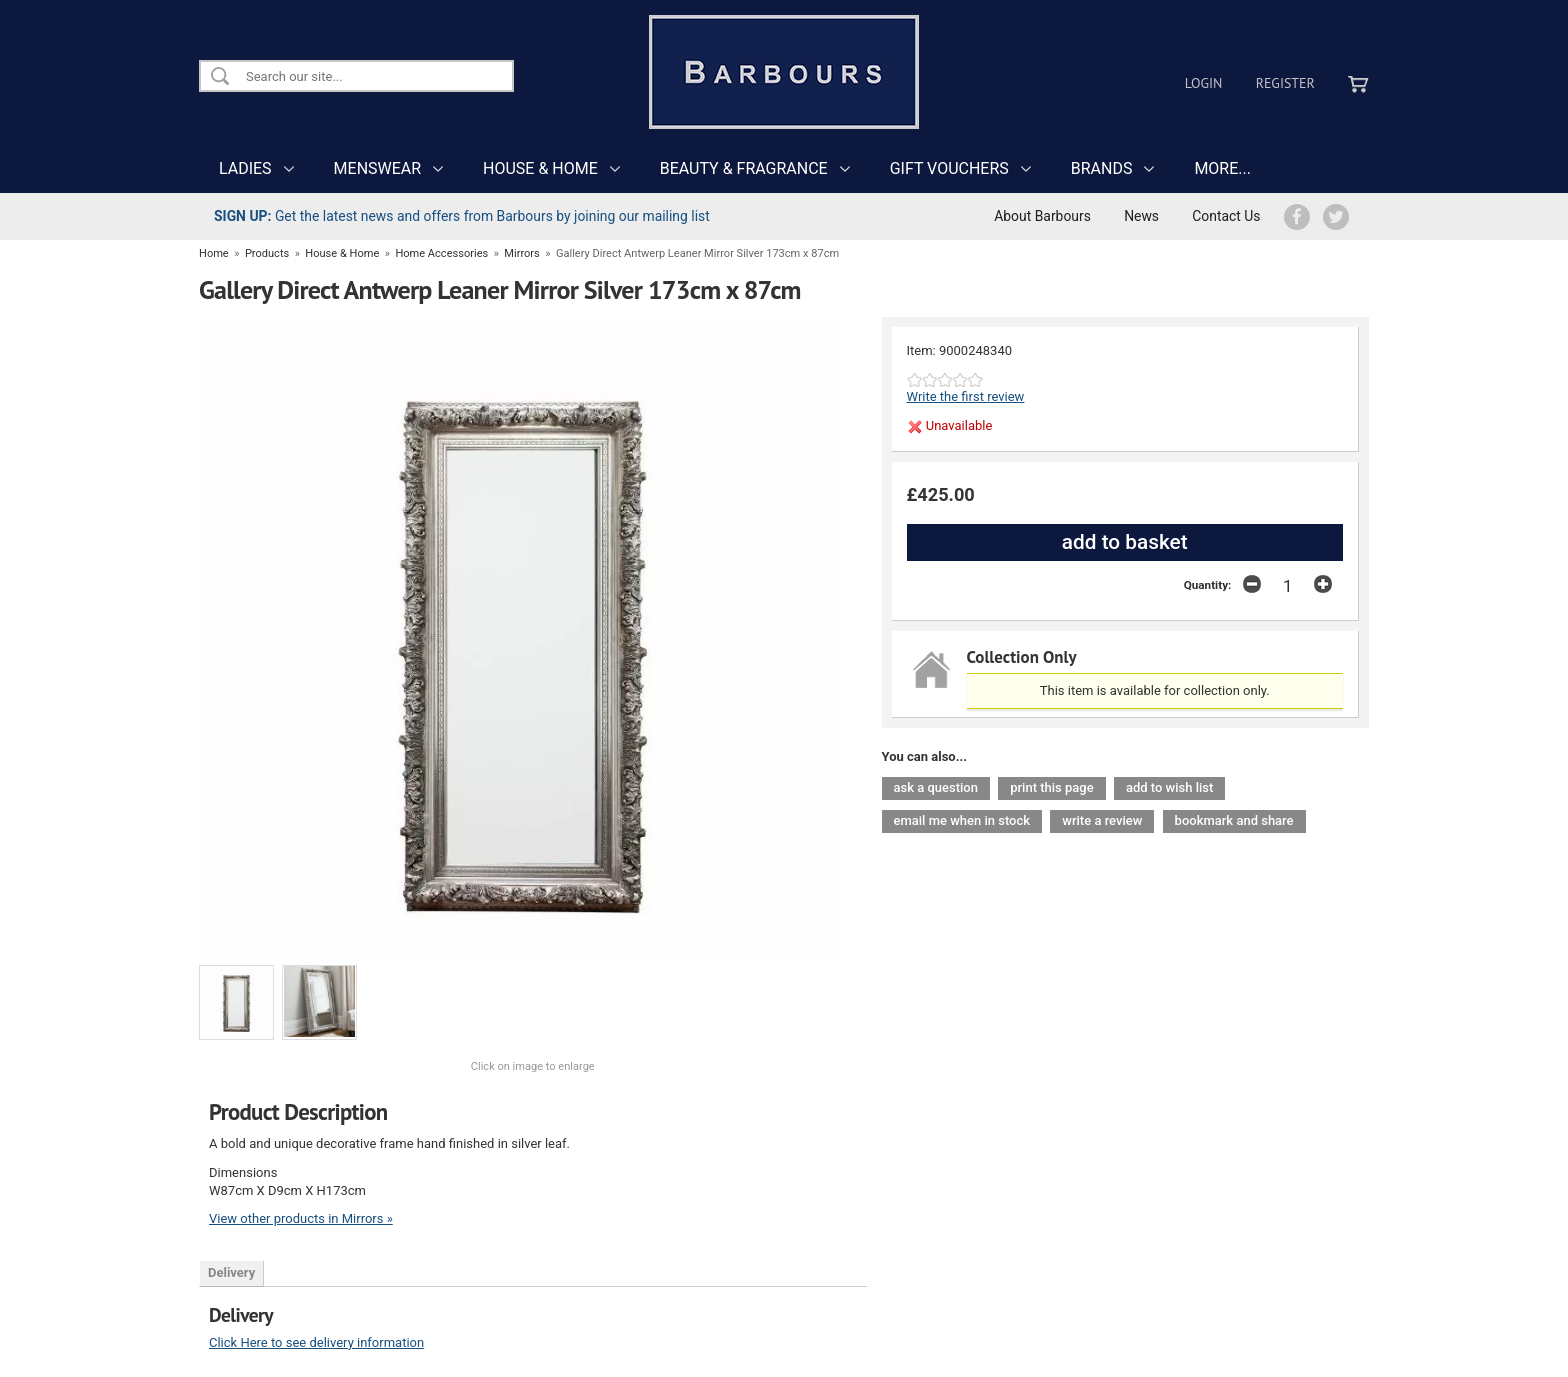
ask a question (936, 787)
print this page (1051, 787)
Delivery (231, 1272)
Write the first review (966, 396)
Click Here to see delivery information (316, 1342)
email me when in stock (962, 820)
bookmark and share (1234, 820)
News (1141, 216)
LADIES (245, 168)
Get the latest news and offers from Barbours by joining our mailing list (462, 216)
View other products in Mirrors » (301, 1218)
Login (1204, 83)
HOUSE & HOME (540, 168)
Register (1285, 83)
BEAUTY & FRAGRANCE (744, 168)
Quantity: (1208, 585)
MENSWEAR (377, 168)
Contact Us (1226, 216)
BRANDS (1102, 168)
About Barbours (1042, 216)
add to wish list (1169, 787)
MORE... (1222, 168)
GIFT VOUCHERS (949, 168)
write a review (1102, 820)
